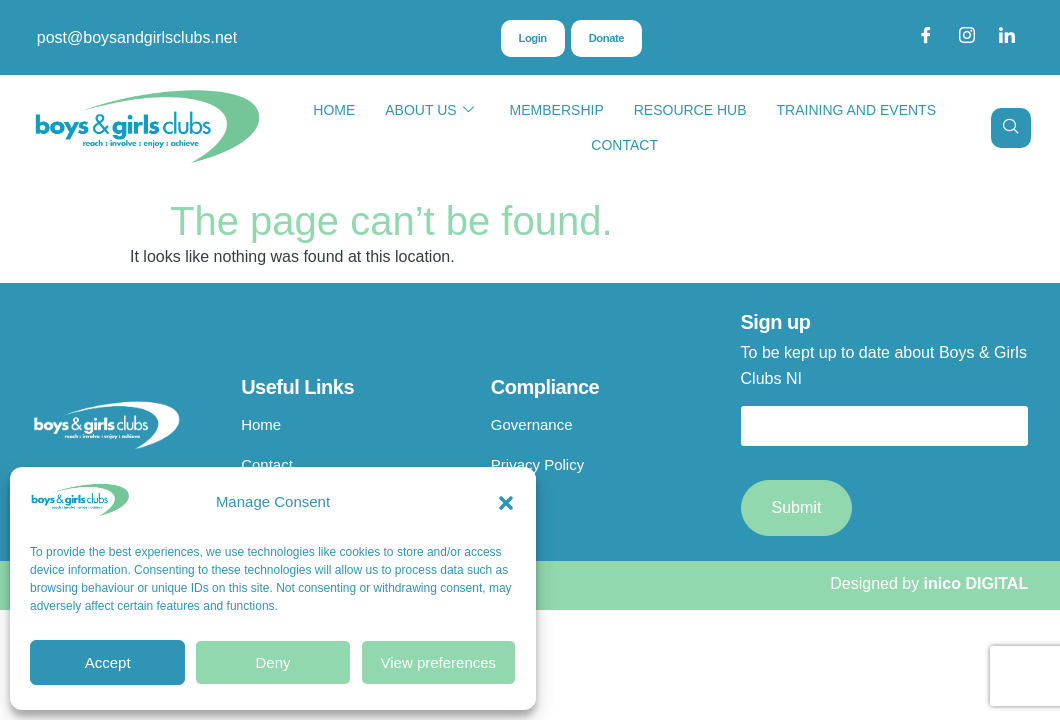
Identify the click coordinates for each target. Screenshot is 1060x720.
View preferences (439, 662)
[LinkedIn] (1007, 38)
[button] (506, 503)
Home (334, 110)
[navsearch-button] (1011, 128)
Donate (607, 39)
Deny (272, 662)
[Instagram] (967, 38)
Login (531, 39)
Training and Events (856, 110)
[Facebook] (926, 38)
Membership (557, 110)
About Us (429, 110)
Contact (624, 145)
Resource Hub (690, 110)
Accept (108, 662)
